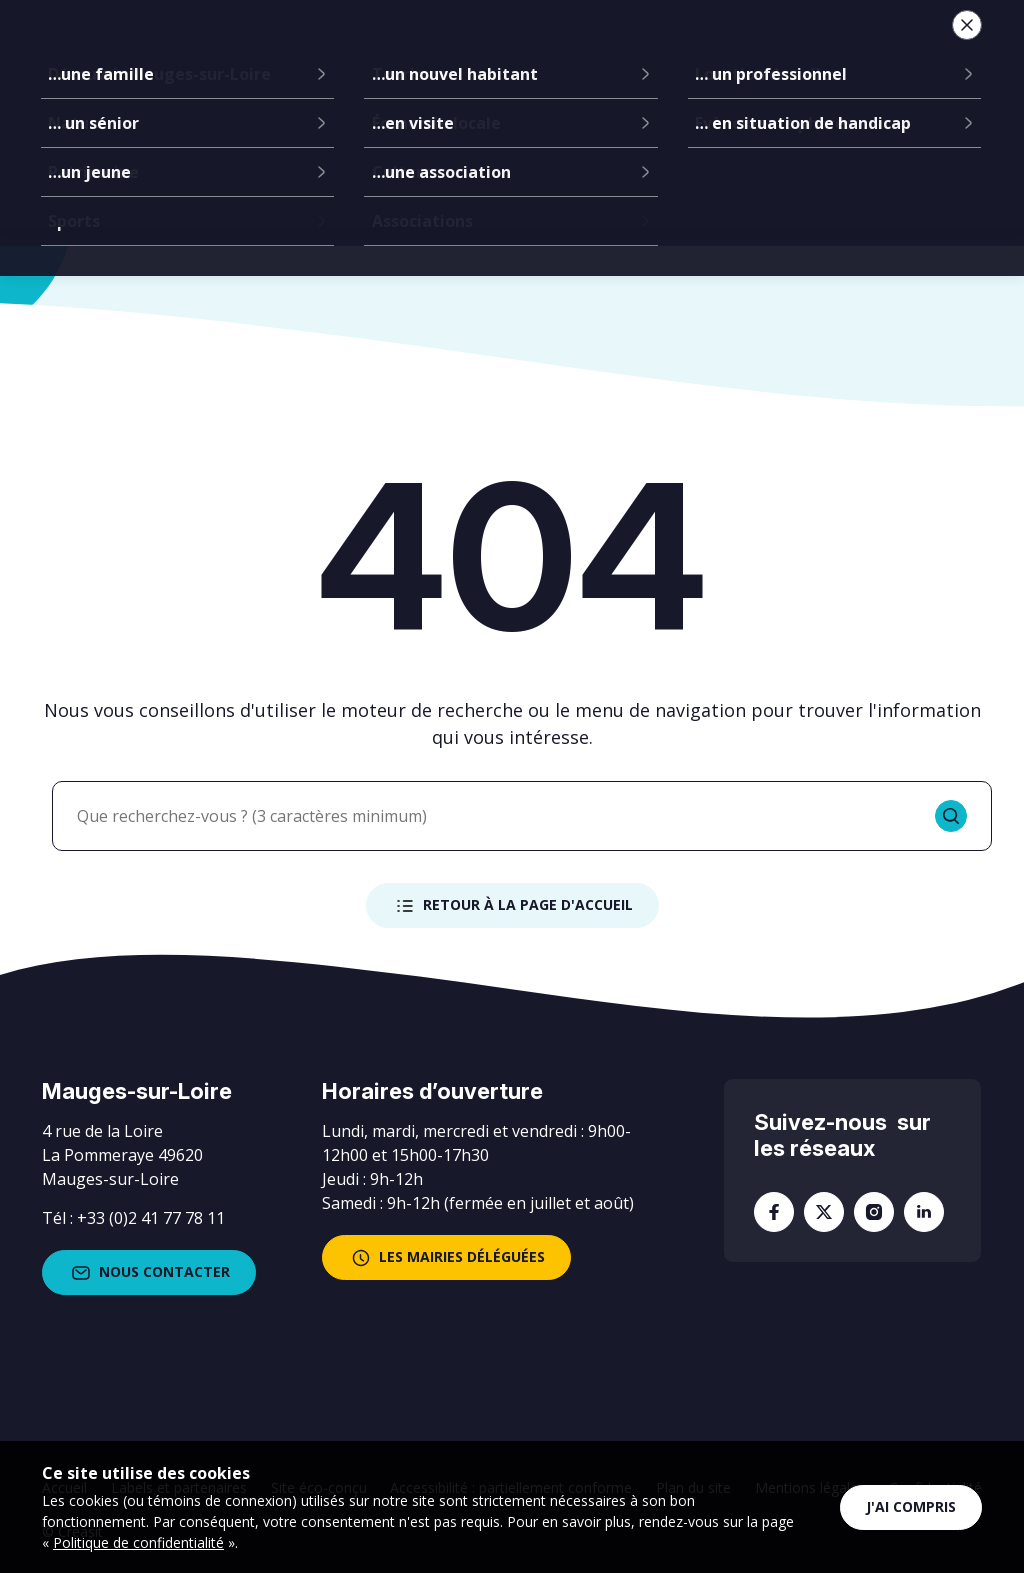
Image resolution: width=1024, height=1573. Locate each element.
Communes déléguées (400, 49)
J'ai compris (911, 1506)
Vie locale (727, 49)
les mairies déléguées (446, 1258)
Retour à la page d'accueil (512, 906)
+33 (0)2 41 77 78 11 (151, 1218)
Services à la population (583, 49)
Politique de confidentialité (138, 1542)
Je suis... (834, 49)
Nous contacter (149, 1273)
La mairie (273, 49)
